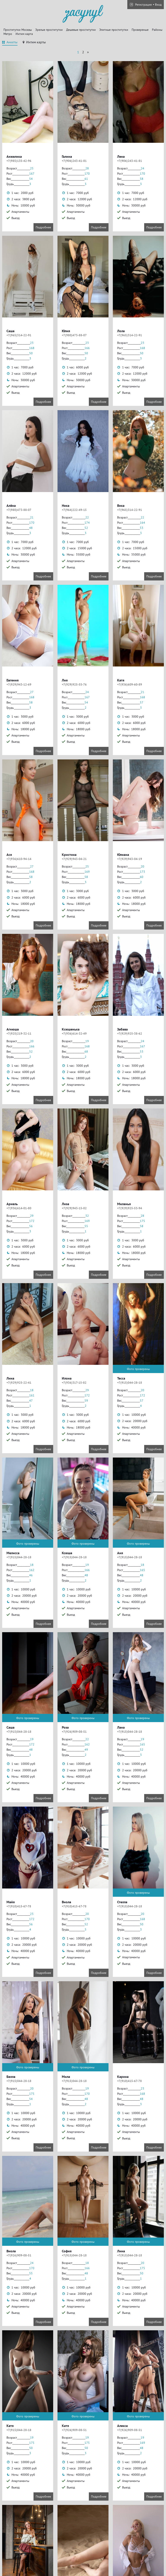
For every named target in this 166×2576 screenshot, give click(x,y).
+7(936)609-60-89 (129, 684)
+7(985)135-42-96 (18, 161)
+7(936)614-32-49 (74, 1033)
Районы (157, 30)
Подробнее (43, 227)
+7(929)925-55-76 (74, 684)
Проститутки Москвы (17, 30)
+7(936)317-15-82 (74, 1383)
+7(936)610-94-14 (18, 859)
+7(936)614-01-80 (18, 1208)
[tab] (10, 43)
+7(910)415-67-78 (18, 1906)
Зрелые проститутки (49, 30)
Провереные (140, 30)
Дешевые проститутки (81, 30)
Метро (7, 34)
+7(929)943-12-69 (18, 684)
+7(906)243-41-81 (74, 161)
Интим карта (24, 34)
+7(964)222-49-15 (74, 510)
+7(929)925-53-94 (129, 1208)
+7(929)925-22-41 (18, 1383)
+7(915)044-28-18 (129, 1383)
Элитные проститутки (113, 30)
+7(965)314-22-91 (18, 335)
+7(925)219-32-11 (18, 1033)
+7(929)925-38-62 (129, 1033)
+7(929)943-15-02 (74, 1208)
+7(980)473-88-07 (74, 335)
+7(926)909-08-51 (74, 1732)
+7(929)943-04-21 (74, 859)
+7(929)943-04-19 (129, 859)
